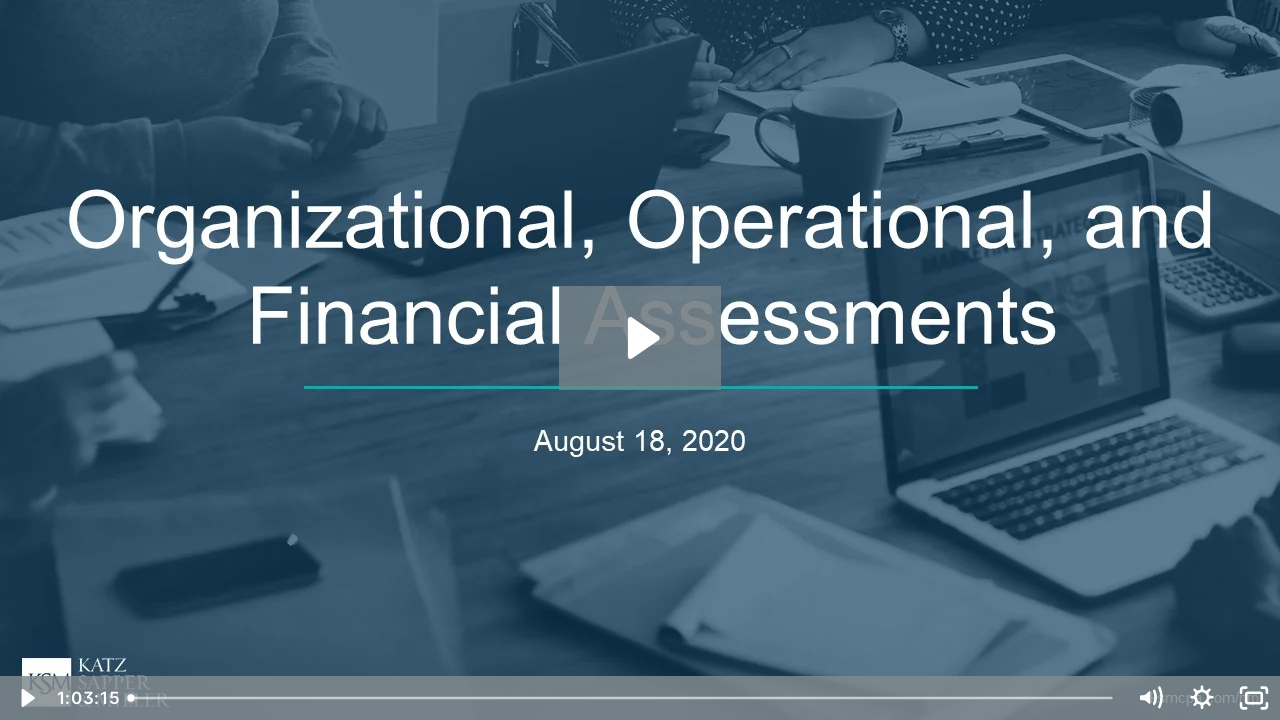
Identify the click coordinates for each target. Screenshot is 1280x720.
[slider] (622, 698)
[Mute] (1150, 698)
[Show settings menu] (1202, 698)
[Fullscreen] (1254, 698)
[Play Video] (26, 698)
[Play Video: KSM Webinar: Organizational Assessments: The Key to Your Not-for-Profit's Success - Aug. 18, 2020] (640, 338)
